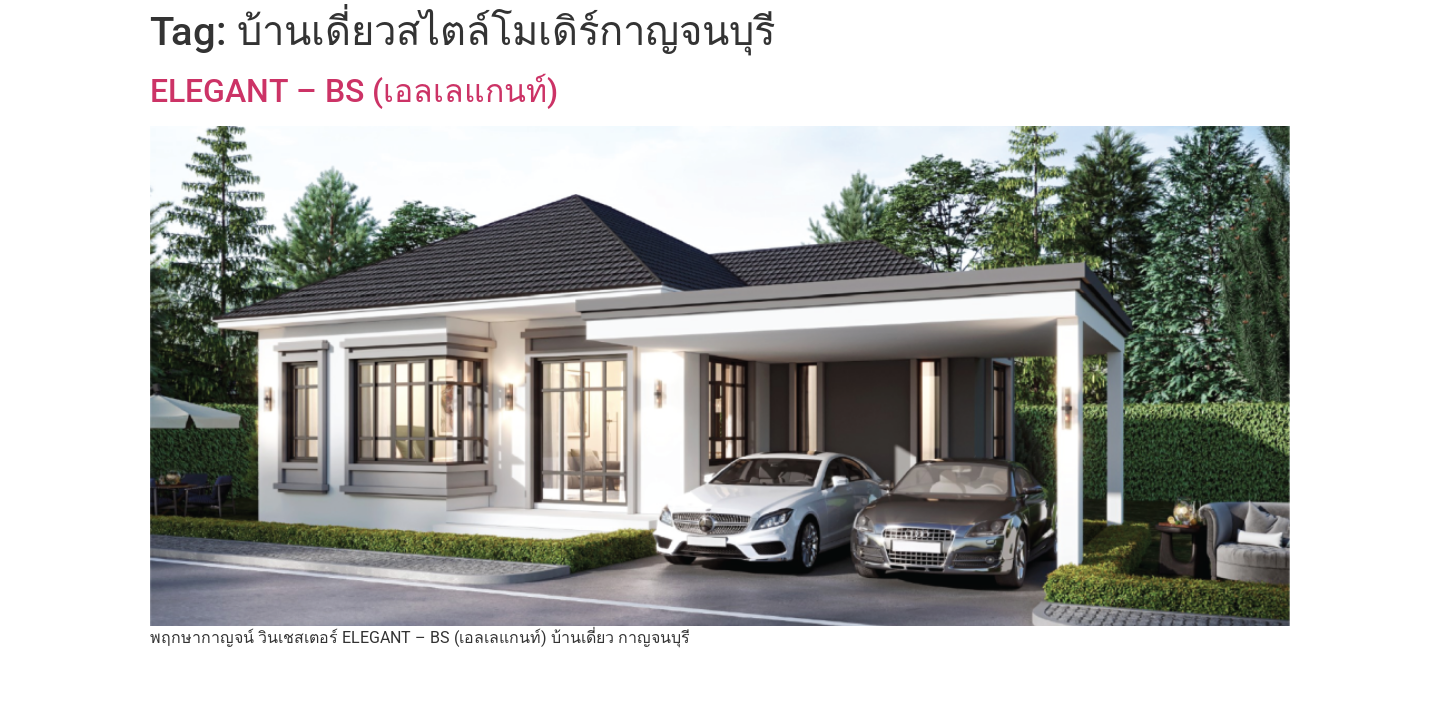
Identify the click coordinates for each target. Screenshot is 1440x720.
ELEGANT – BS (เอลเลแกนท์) (354, 91)
